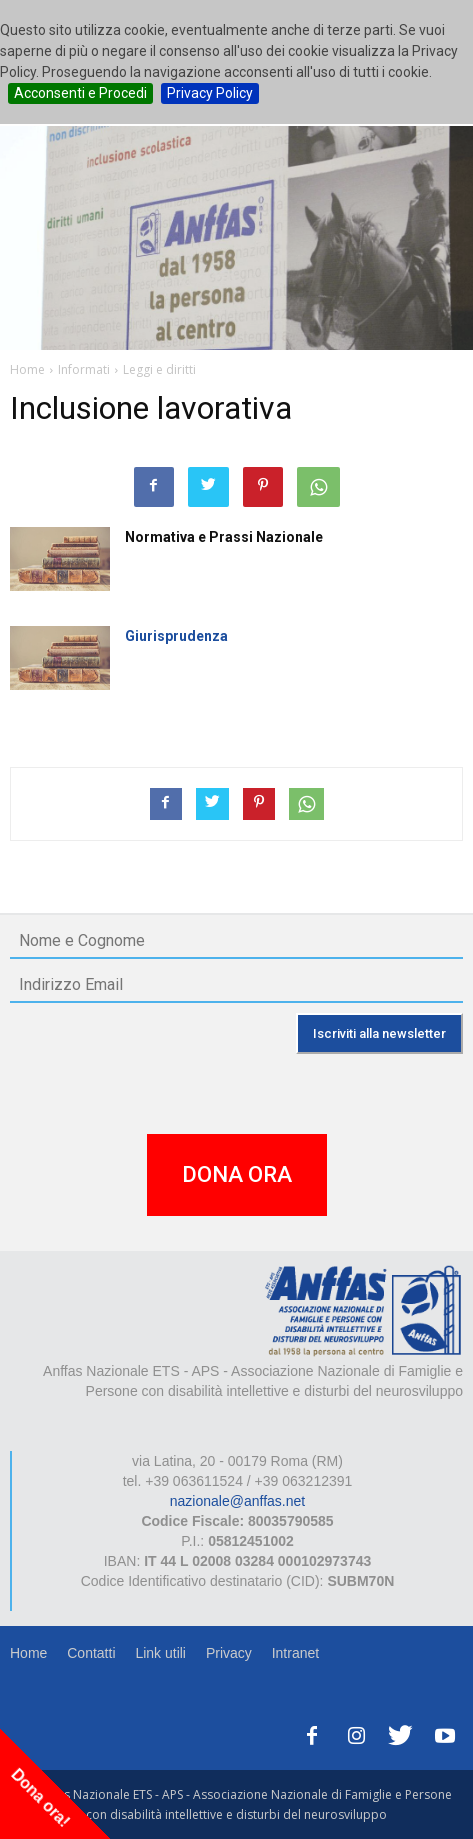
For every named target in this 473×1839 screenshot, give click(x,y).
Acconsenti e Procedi (80, 93)
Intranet (295, 1653)
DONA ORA (237, 1174)
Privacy (229, 1653)
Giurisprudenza (176, 636)
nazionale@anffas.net (237, 1501)
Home (28, 1653)
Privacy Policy (210, 93)
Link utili (160, 1653)
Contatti (91, 1653)
